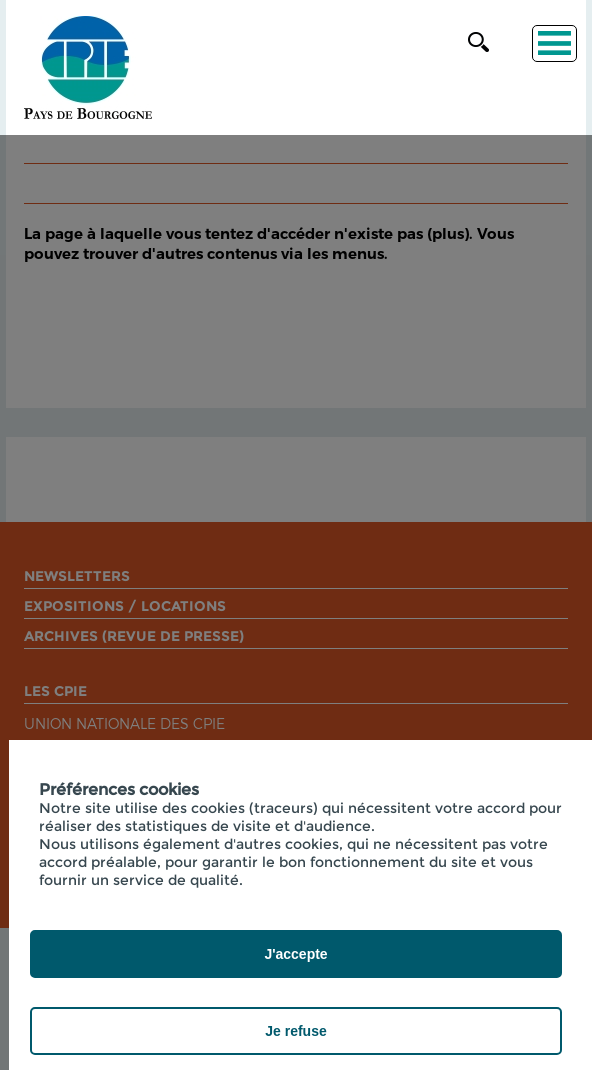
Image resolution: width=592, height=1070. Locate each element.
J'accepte (295, 954)
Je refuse (295, 1031)
